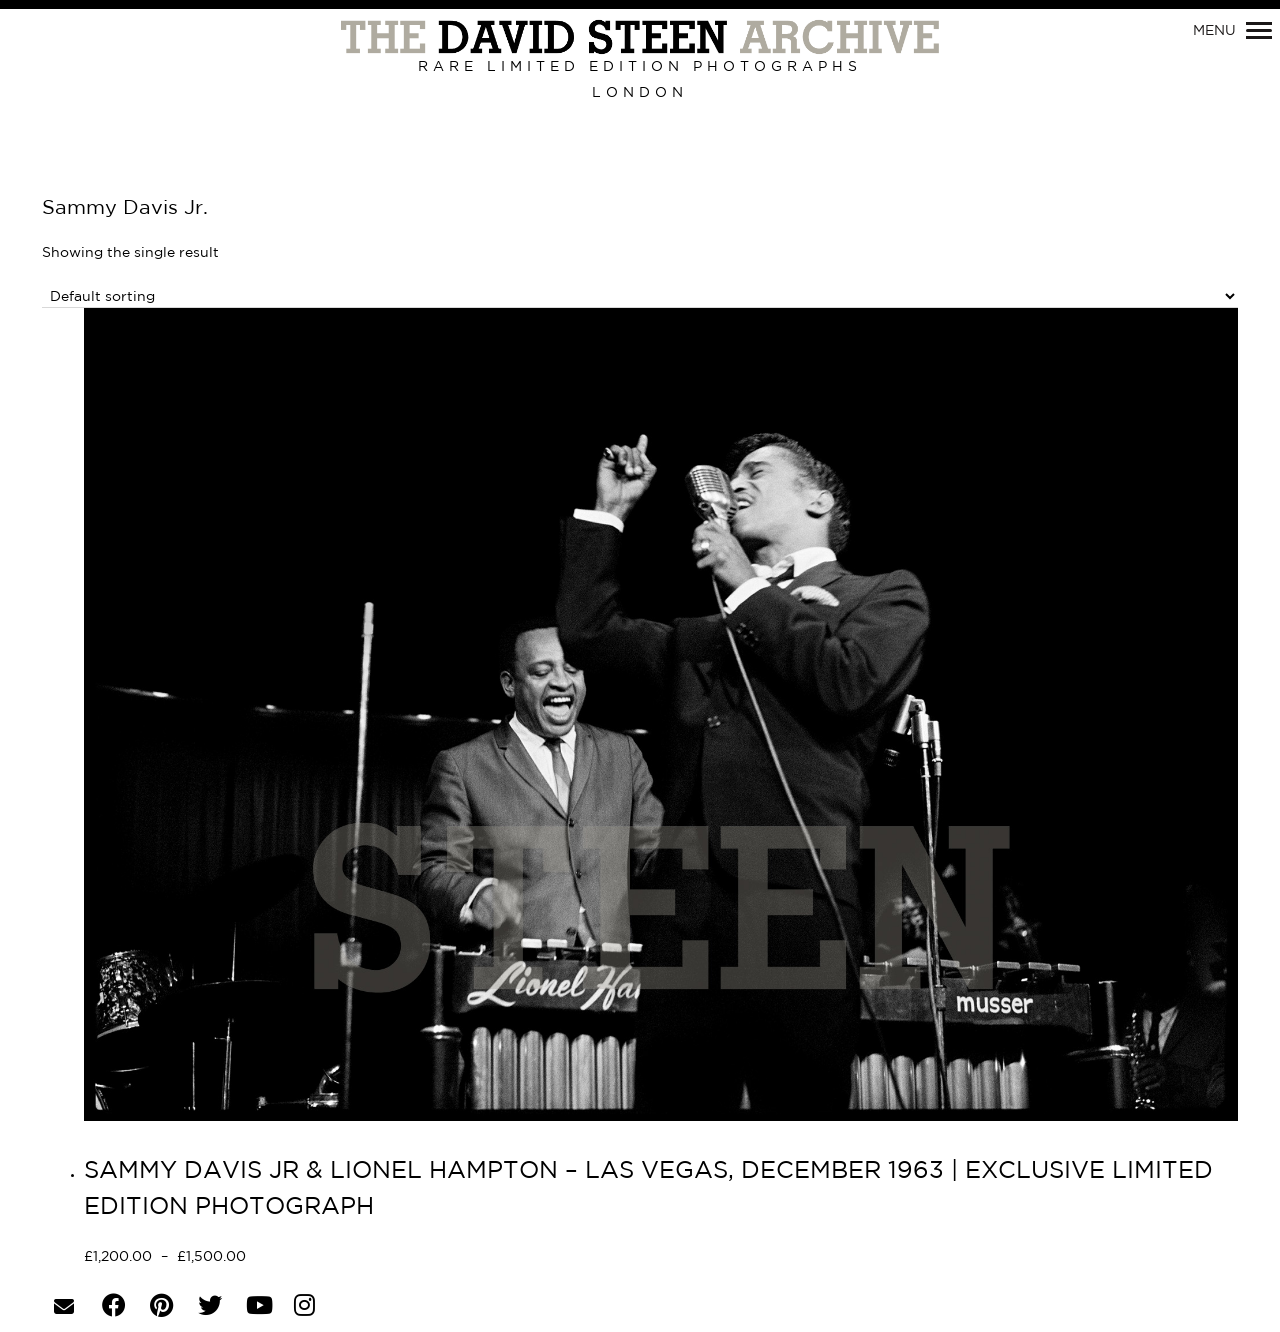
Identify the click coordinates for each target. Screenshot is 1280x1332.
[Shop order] (640, 296)
